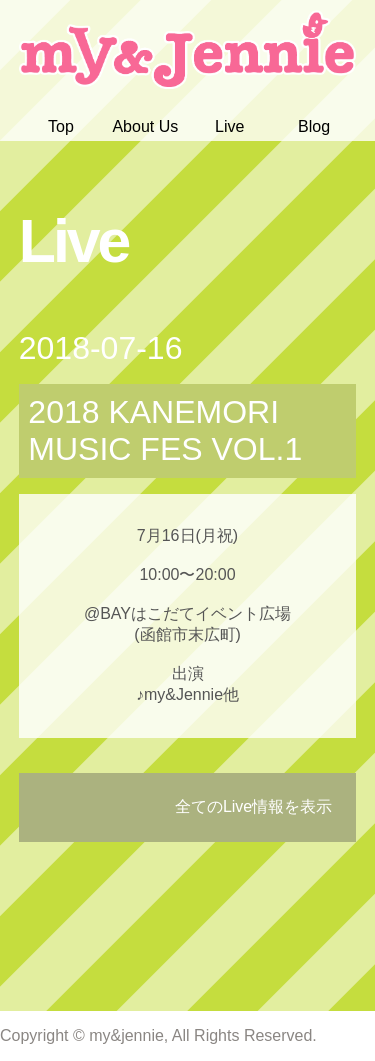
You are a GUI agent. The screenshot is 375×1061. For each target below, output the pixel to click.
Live (229, 126)
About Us (145, 126)
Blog (314, 126)
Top (61, 126)
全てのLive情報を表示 (253, 806)
